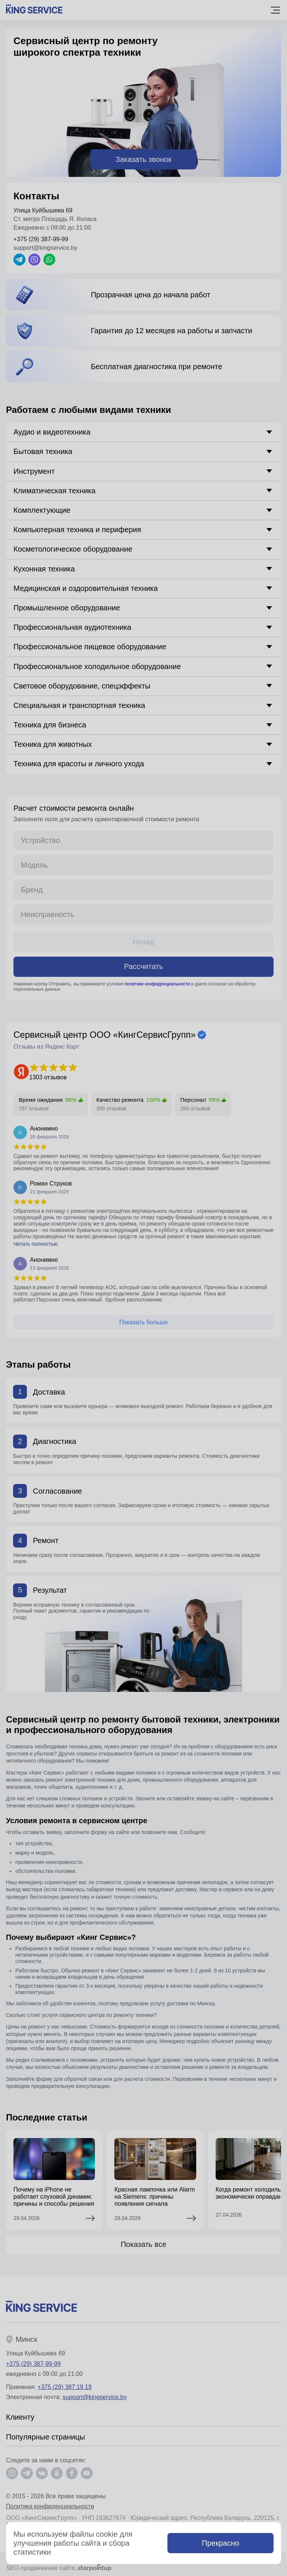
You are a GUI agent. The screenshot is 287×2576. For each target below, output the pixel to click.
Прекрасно (220, 2543)
